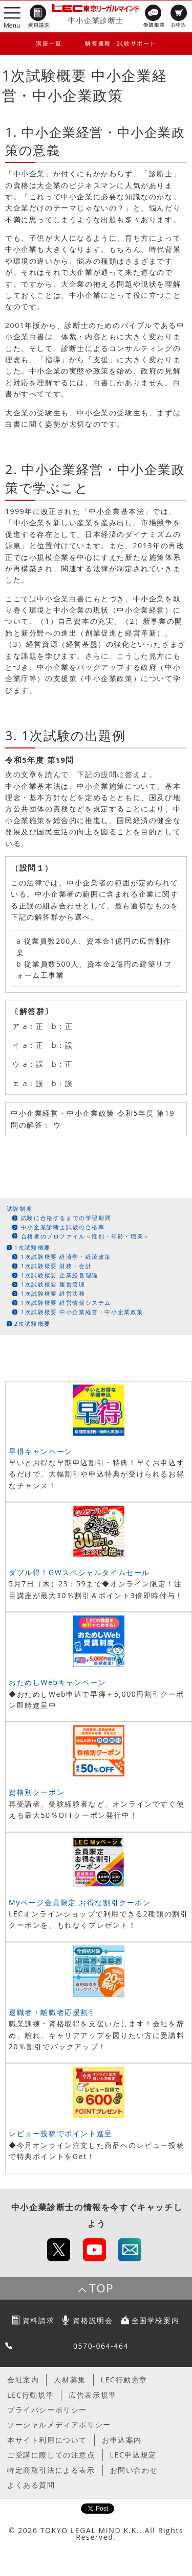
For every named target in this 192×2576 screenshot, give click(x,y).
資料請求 (38, 2320)
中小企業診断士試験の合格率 (63, 1227)
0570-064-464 (101, 2346)
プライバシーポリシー (47, 2410)
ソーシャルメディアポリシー (59, 2424)
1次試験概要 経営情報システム (66, 1302)
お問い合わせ (134, 2470)
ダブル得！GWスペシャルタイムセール (79, 1572)
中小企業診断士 (96, 20)
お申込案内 (122, 2440)
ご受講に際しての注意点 (51, 2455)
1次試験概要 (32, 1247)
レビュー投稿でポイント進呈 (61, 2133)
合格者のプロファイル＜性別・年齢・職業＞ (85, 1236)
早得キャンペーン (41, 1451)
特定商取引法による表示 (51, 2470)
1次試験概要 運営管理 (53, 1284)
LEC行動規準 (30, 2395)
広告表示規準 (93, 2395)
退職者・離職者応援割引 (53, 2012)
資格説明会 (93, 2320)
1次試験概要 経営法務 (53, 1293)
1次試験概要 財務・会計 (56, 1266)
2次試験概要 (32, 1323)
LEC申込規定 (133, 2455)
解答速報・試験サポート (120, 43)
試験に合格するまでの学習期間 (66, 1218)
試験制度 (19, 1208)
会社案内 (23, 2379)
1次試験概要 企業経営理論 (59, 1275)
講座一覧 (48, 43)
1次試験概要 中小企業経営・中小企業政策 (82, 1312)
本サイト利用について (47, 2440)
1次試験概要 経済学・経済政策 (66, 1256)
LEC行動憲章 (124, 2379)
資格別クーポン (37, 1792)
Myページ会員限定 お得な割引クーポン (80, 1902)
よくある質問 (31, 2485)
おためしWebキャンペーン (57, 1682)
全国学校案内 (156, 2320)
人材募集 (70, 2379)
